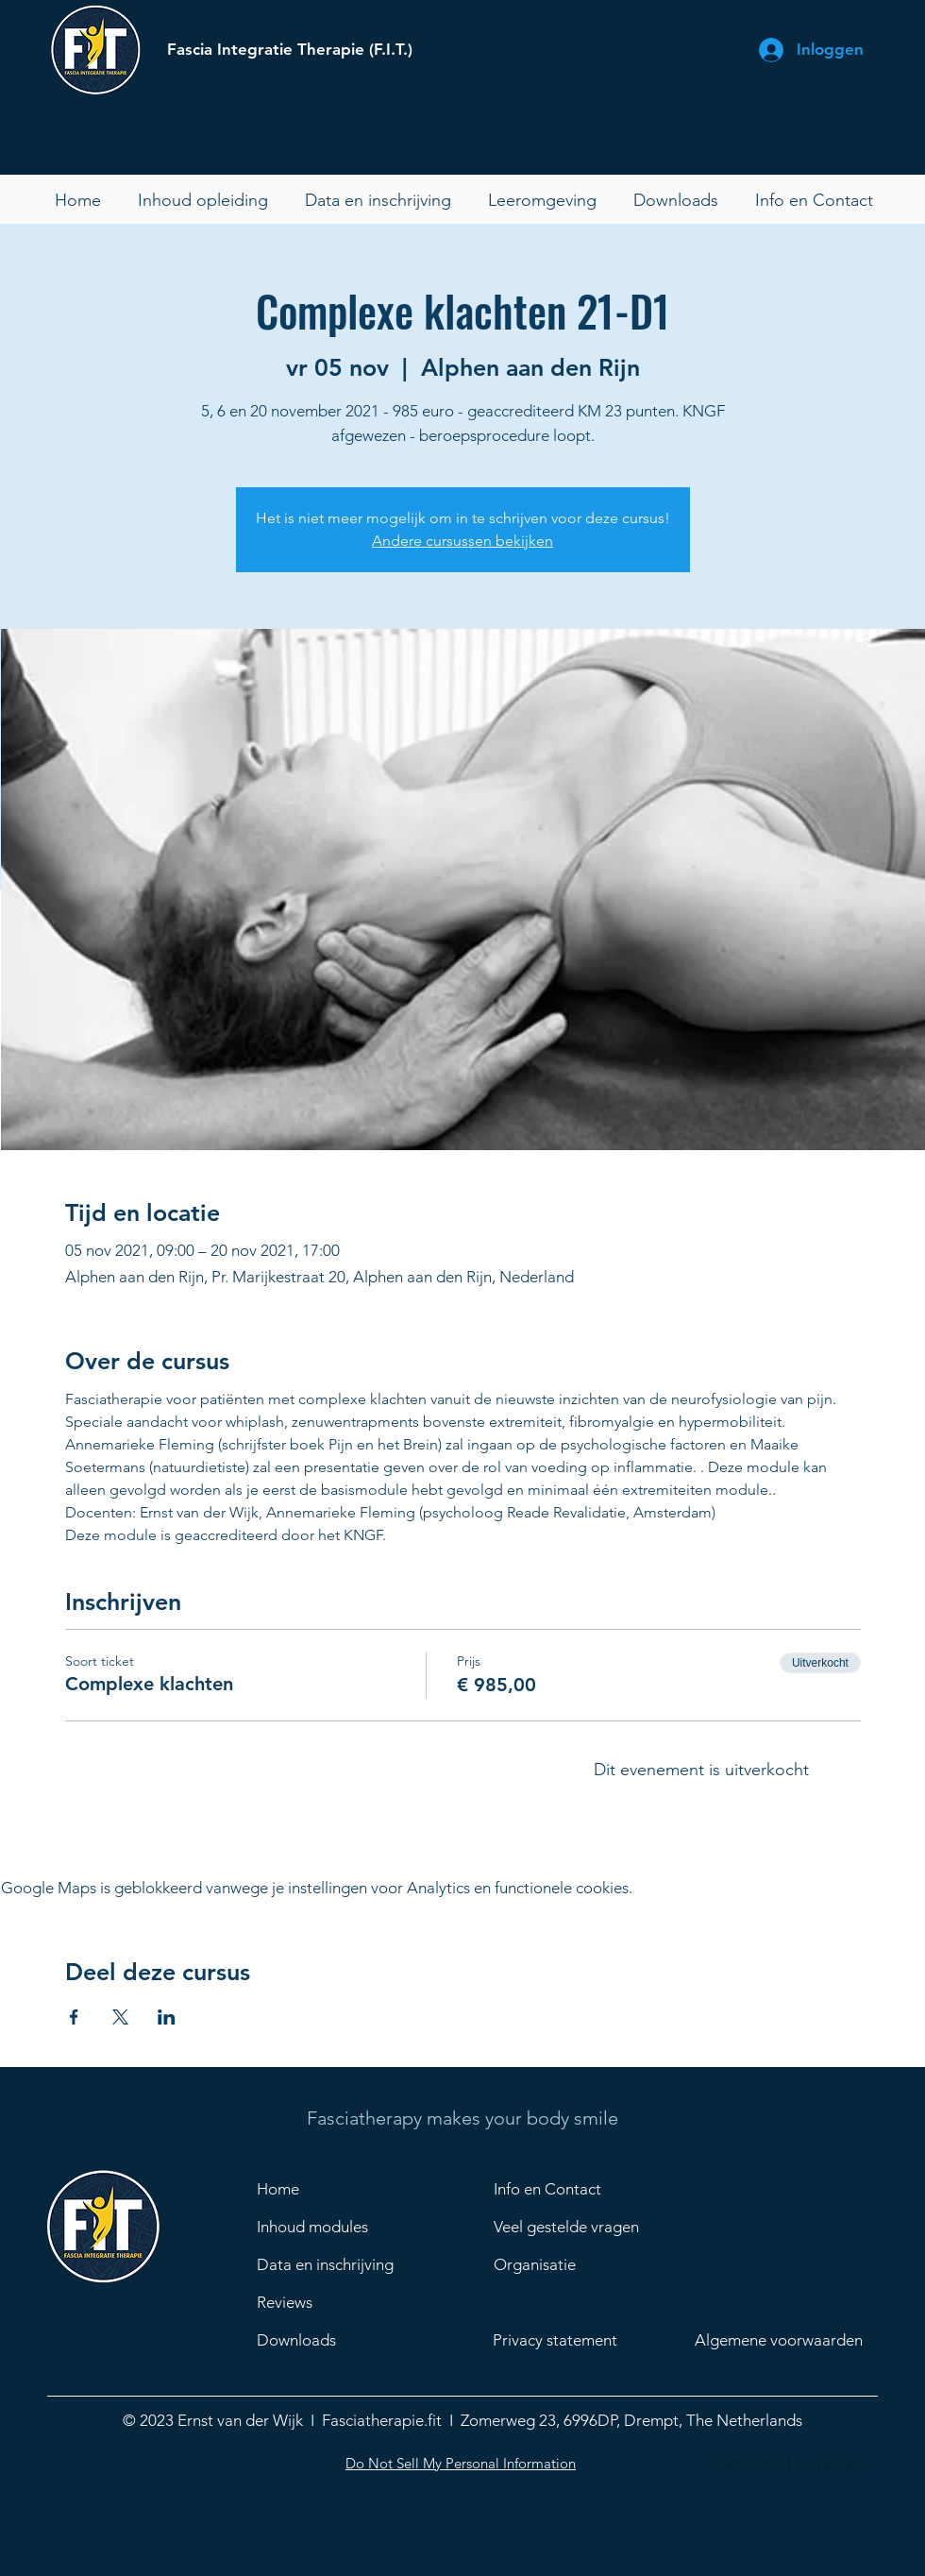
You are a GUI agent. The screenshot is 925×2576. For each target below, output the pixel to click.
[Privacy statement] (572, 2340)
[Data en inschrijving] (333, 2264)
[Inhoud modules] (324, 2227)
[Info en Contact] (561, 2189)
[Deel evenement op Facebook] (74, 2017)
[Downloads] (333, 2340)
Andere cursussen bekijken (462, 541)
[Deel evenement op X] (120, 2017)
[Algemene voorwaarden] (791, 2340)
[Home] (324, 2189)
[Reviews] (333, 2302)
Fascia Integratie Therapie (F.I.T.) (289, 49)
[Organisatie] (590, 2264)
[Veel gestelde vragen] (590, 2227)
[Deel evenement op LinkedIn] (167, 2017)
